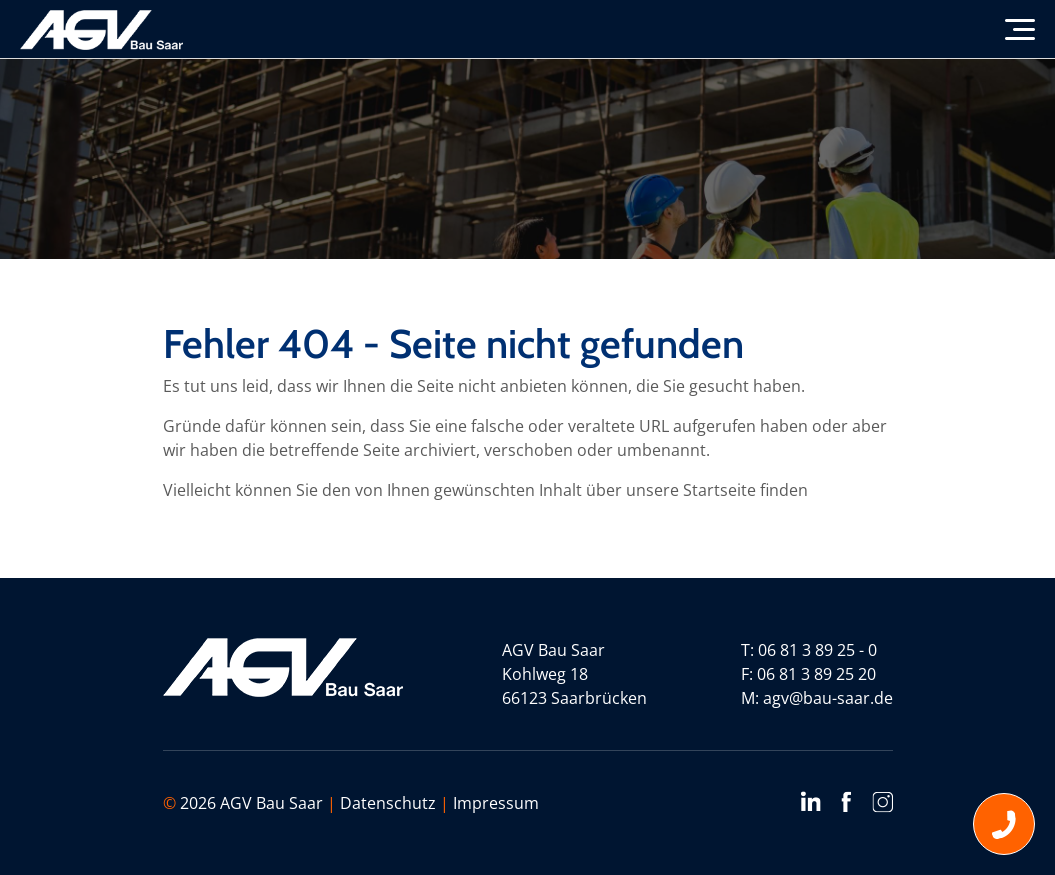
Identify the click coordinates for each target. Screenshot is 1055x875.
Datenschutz (388, 803)
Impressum (496, 803)
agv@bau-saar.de (828, 698)
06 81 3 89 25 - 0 (817, 650)
